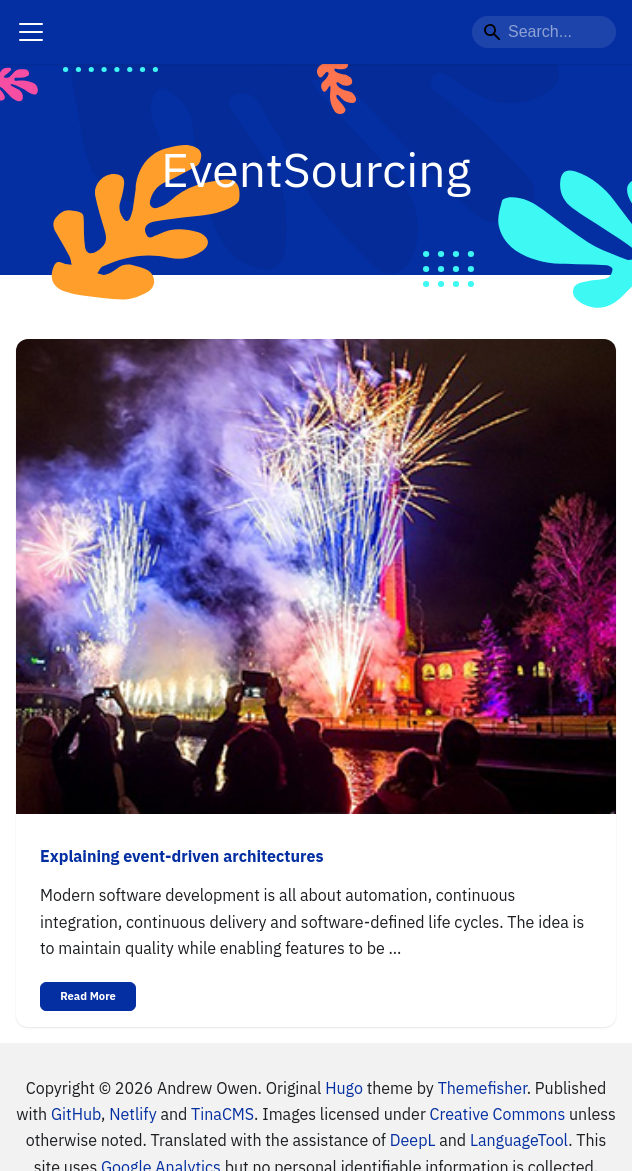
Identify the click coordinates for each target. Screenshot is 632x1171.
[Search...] (544, 32)
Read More (88, 996)
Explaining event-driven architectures (181, 856)
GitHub (76, 1114)
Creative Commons (498, 1114)
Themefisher (482, 1088)
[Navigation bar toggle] (31, 32)
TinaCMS (222, 1114)
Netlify (132, 1114)
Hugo (344, 1088)
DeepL (413, 1140)
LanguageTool (519, 1140)
